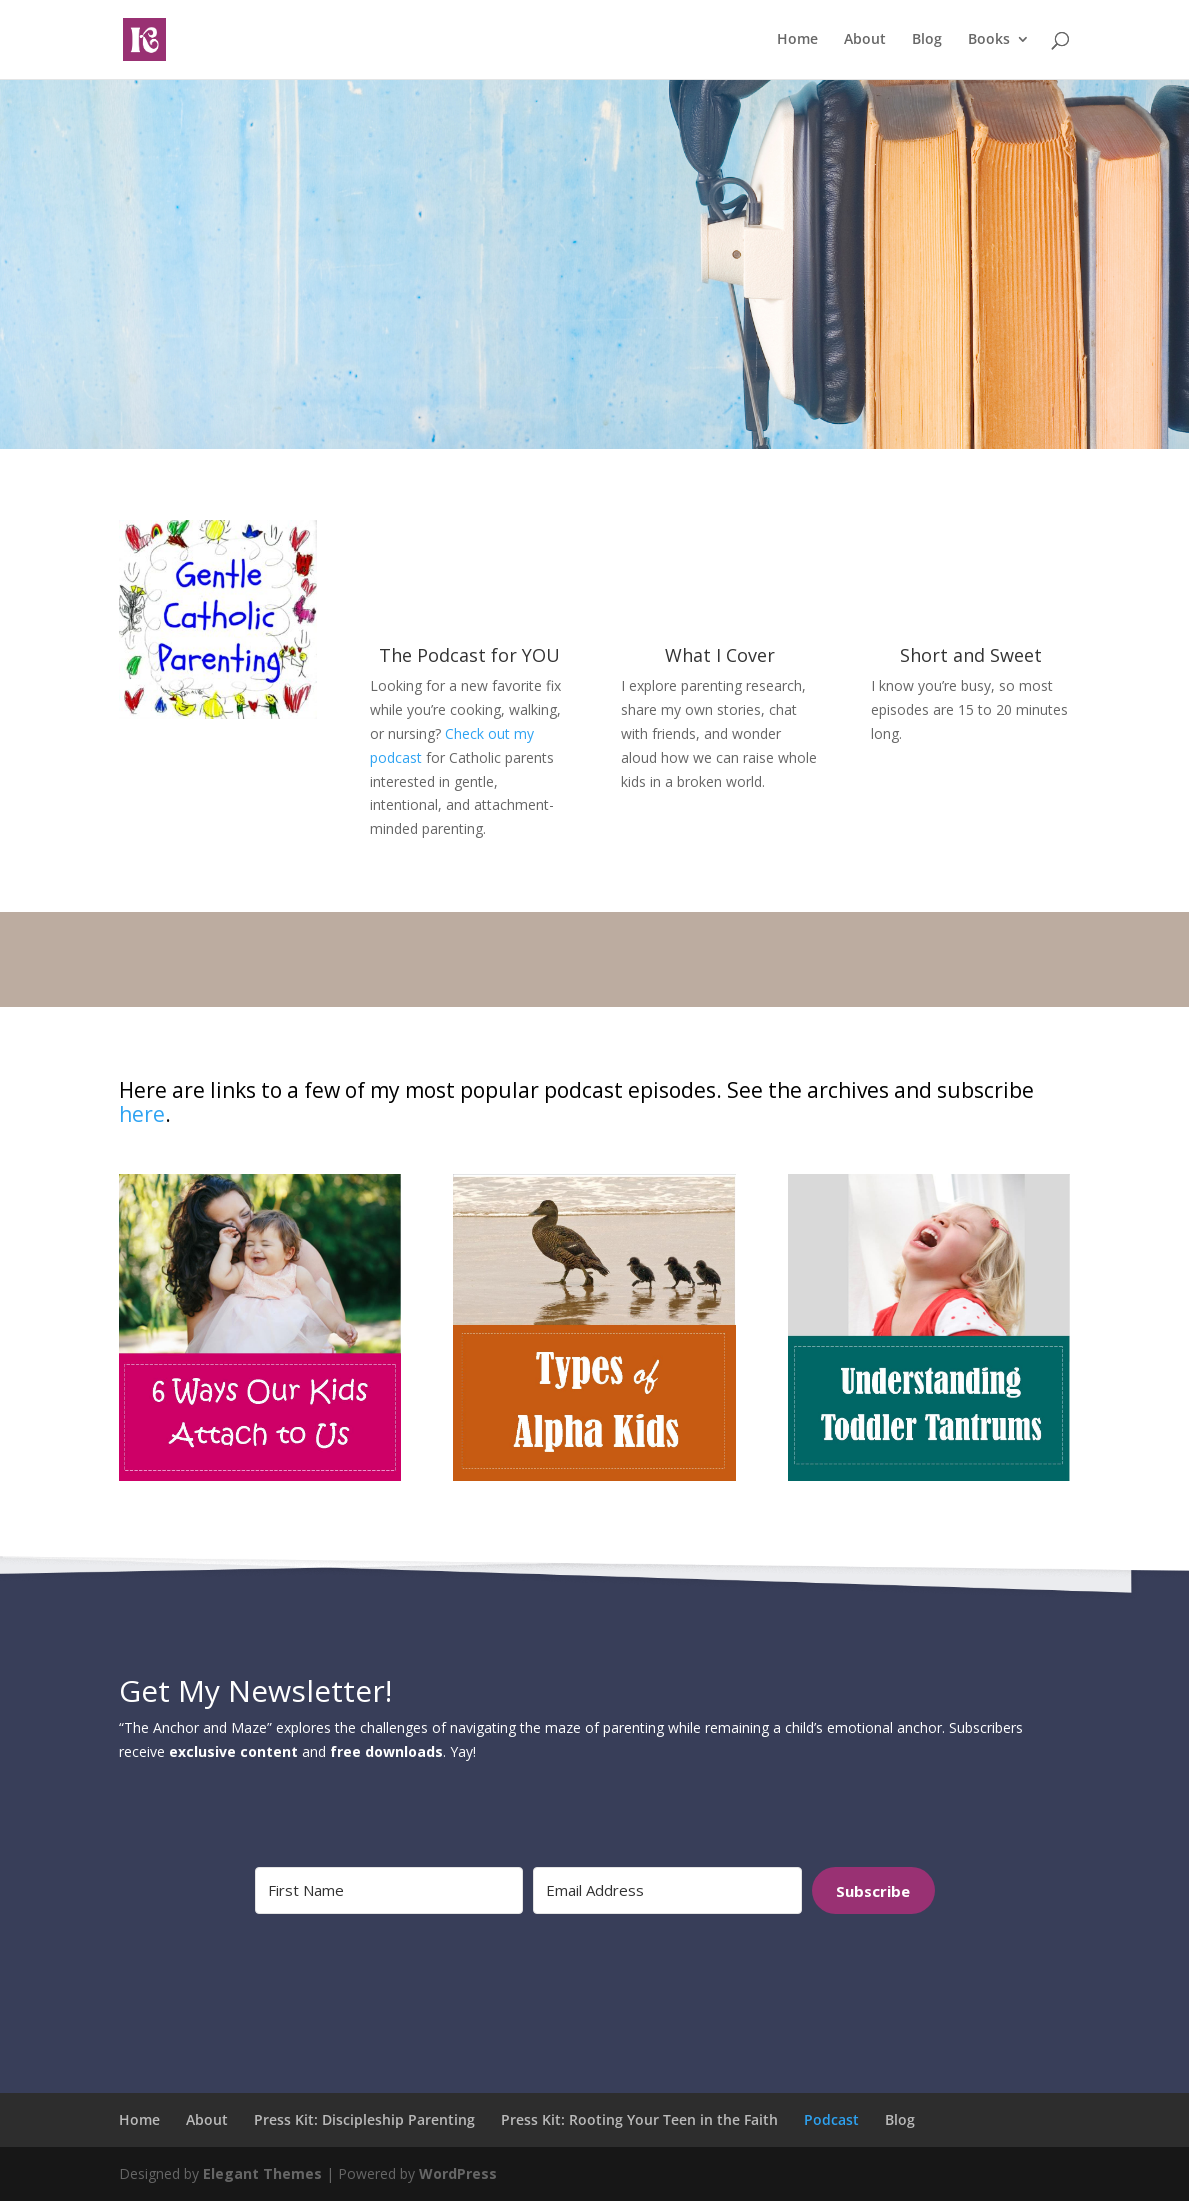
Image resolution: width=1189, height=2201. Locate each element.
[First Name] (389, 1890)
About (865, 41)
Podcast (831, 2119)
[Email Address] (667, 1890)
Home (797, 41)
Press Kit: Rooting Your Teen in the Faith (639, 2119)
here (142, 1114)
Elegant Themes (262, 2173)
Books (989, 41)
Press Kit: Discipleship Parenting (364, 2119)
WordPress (458, 2173)
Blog (927, 41)
